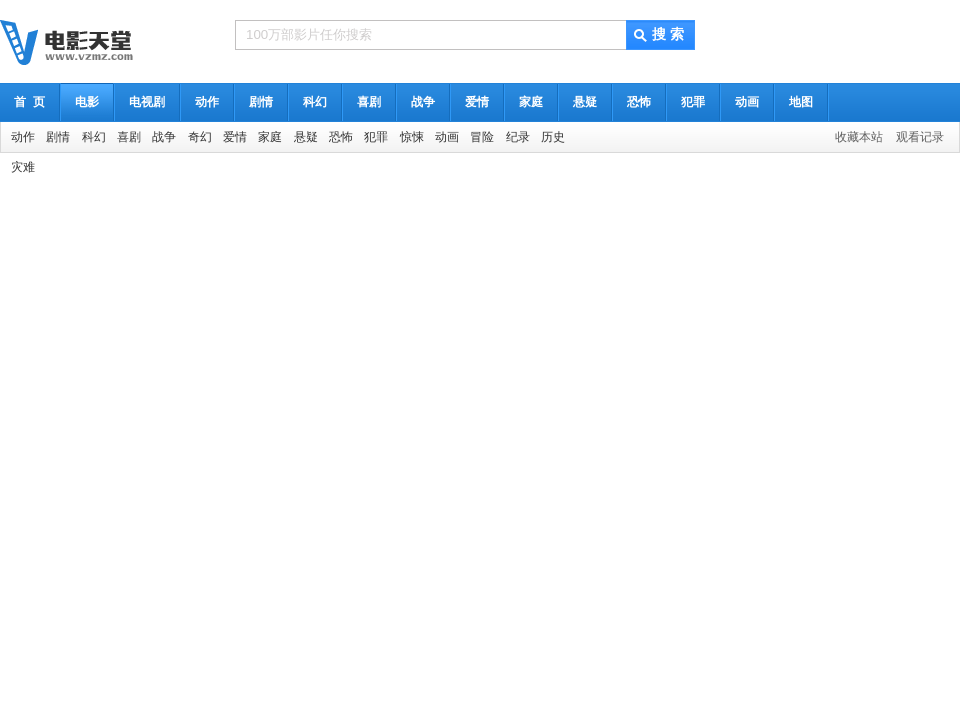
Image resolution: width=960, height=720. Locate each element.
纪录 (518, 137)
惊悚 (412, 137)
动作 (207, 102)
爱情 (477, 102)
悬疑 (585, 102)
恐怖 (639, 102)
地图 (801, 102)
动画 (747, 102)
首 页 (29, 102)
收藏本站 (859, 137)
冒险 (482, 137)
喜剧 (369, 102)
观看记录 (920, 137)
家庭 (531, 102)
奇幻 (200, 137)
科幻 (315, 102)
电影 (87, 102)
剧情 (261, 102)
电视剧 (147, 102)
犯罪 (693, 102)
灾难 (23, 167)
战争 (423, 102)
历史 (553, 137)
